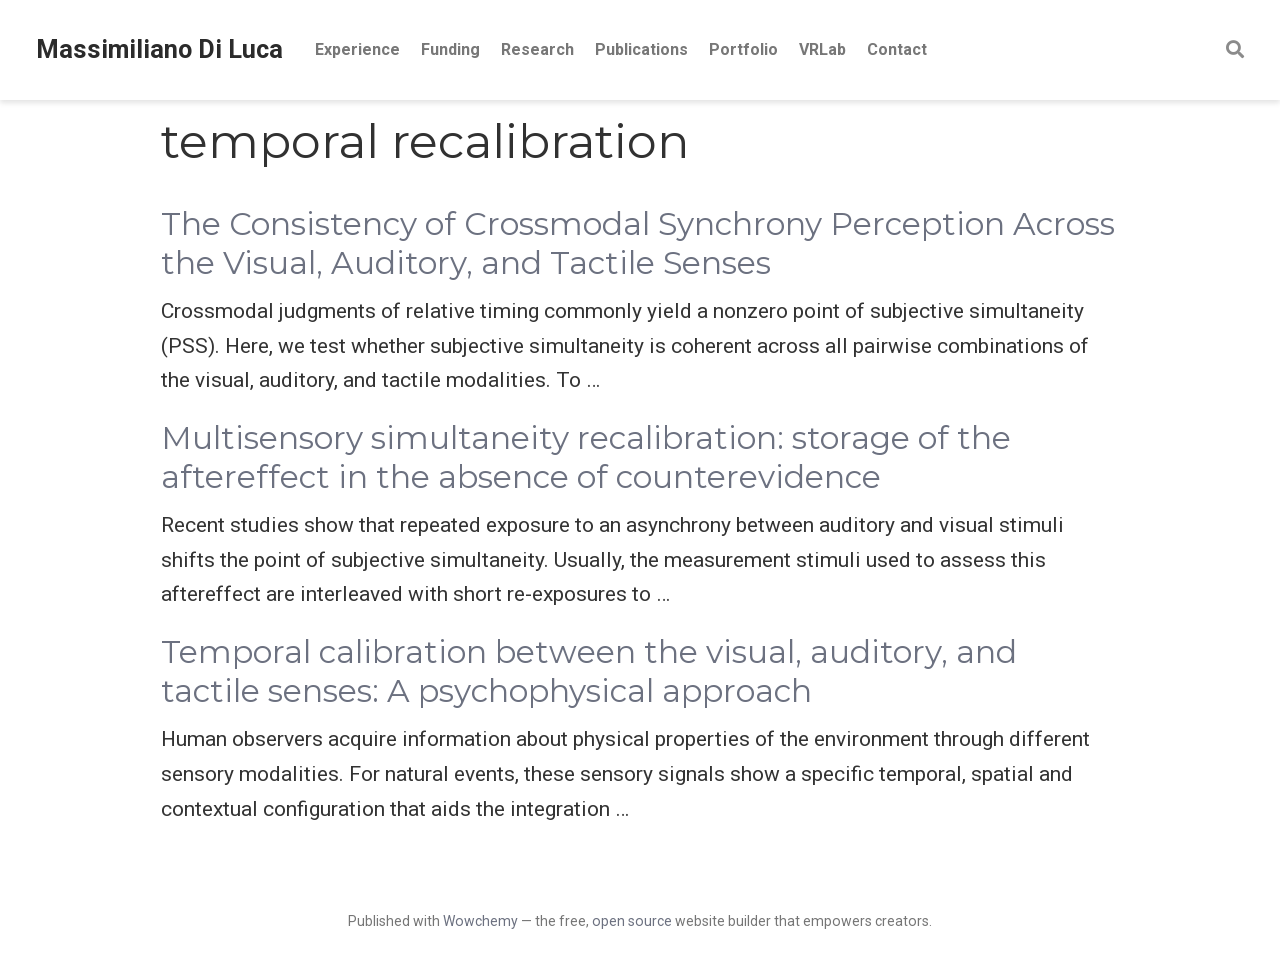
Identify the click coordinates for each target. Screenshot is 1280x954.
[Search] (1235, 50)
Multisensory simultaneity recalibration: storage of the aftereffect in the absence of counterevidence (586, 457)
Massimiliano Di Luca (159, 49)
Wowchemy (480, 921)
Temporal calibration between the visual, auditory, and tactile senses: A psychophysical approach (589, 671)
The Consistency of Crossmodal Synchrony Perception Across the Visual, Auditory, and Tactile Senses (638, 243)
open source (632, 921)
